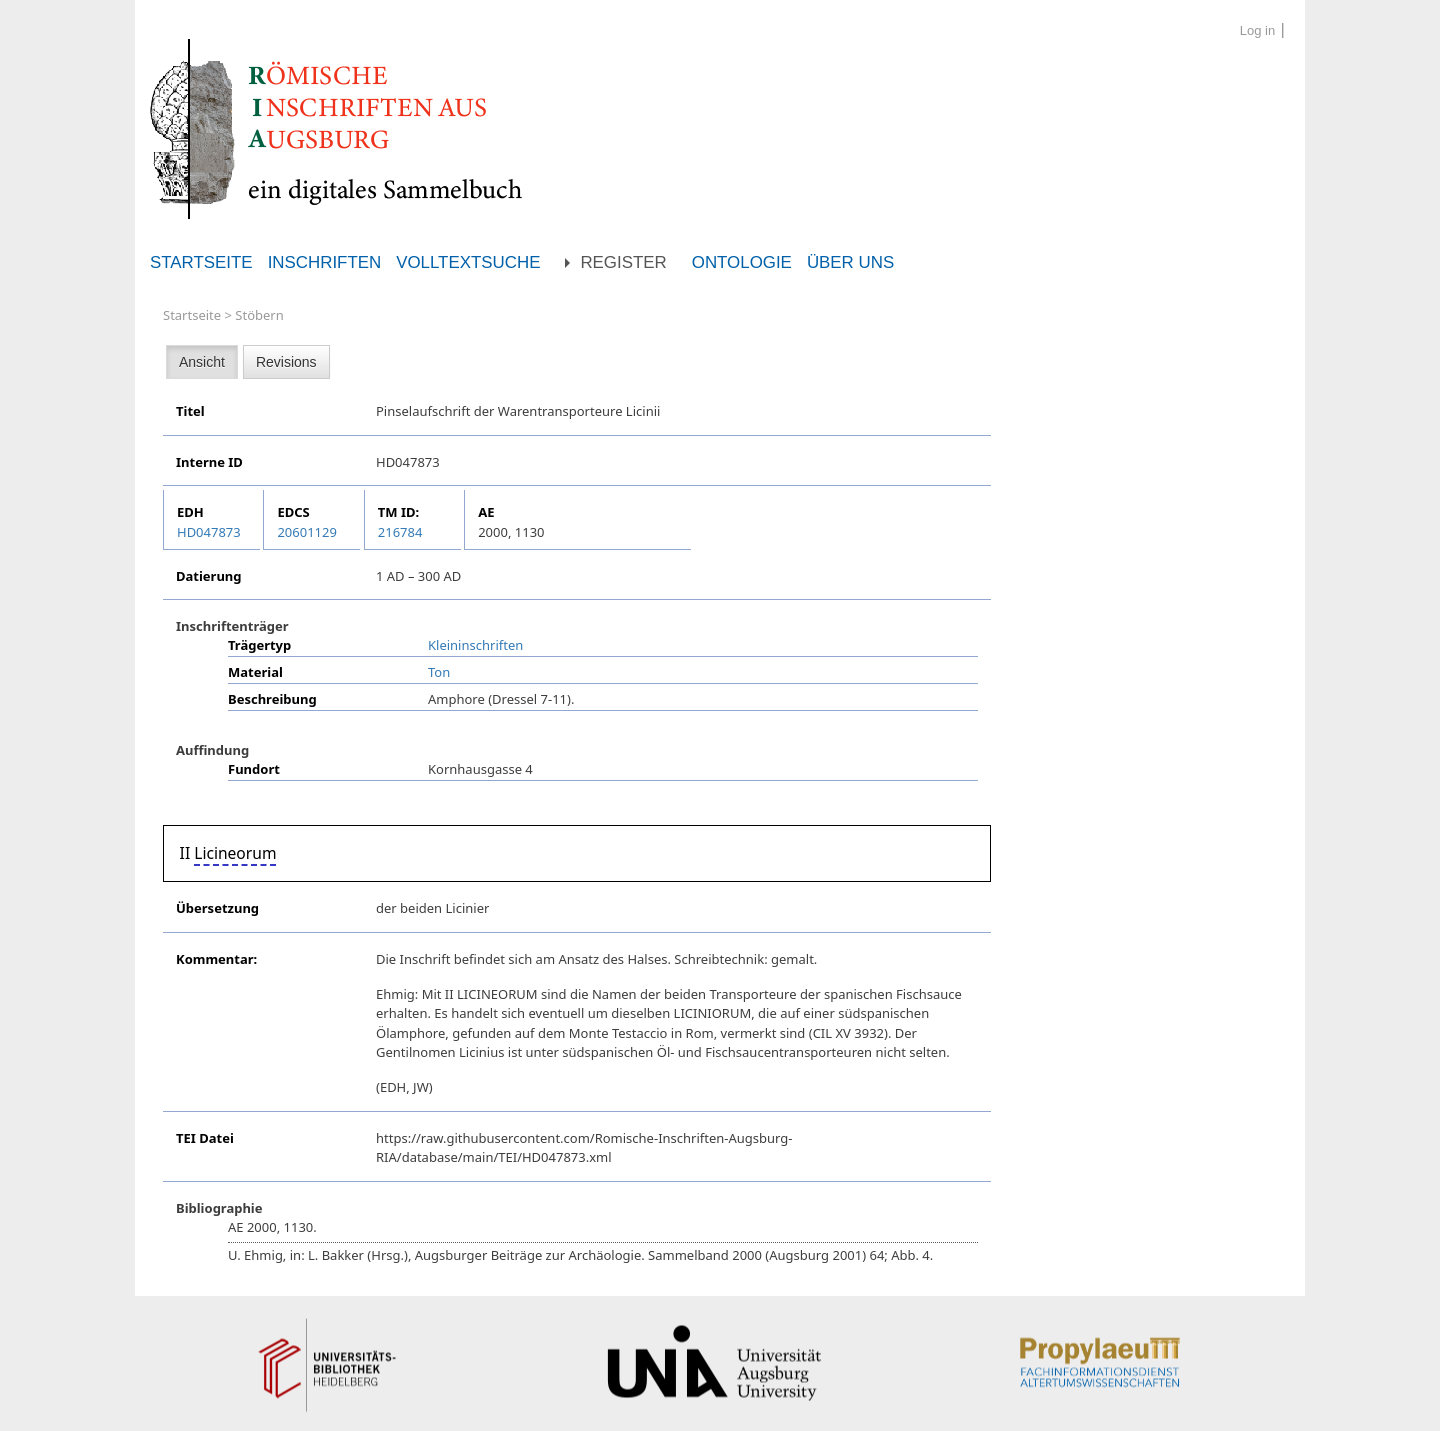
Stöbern (259, 315)
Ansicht (202, 362)
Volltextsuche (468, 262)
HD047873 (209, 532)
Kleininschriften (475, 645)
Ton (439, 672)
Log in (1257, 30)
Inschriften (325, 262)
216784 (400, 532)
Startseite (201, 262)
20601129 (307, 532)
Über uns (850, 262)
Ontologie (742, 262)
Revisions (286, 362)
